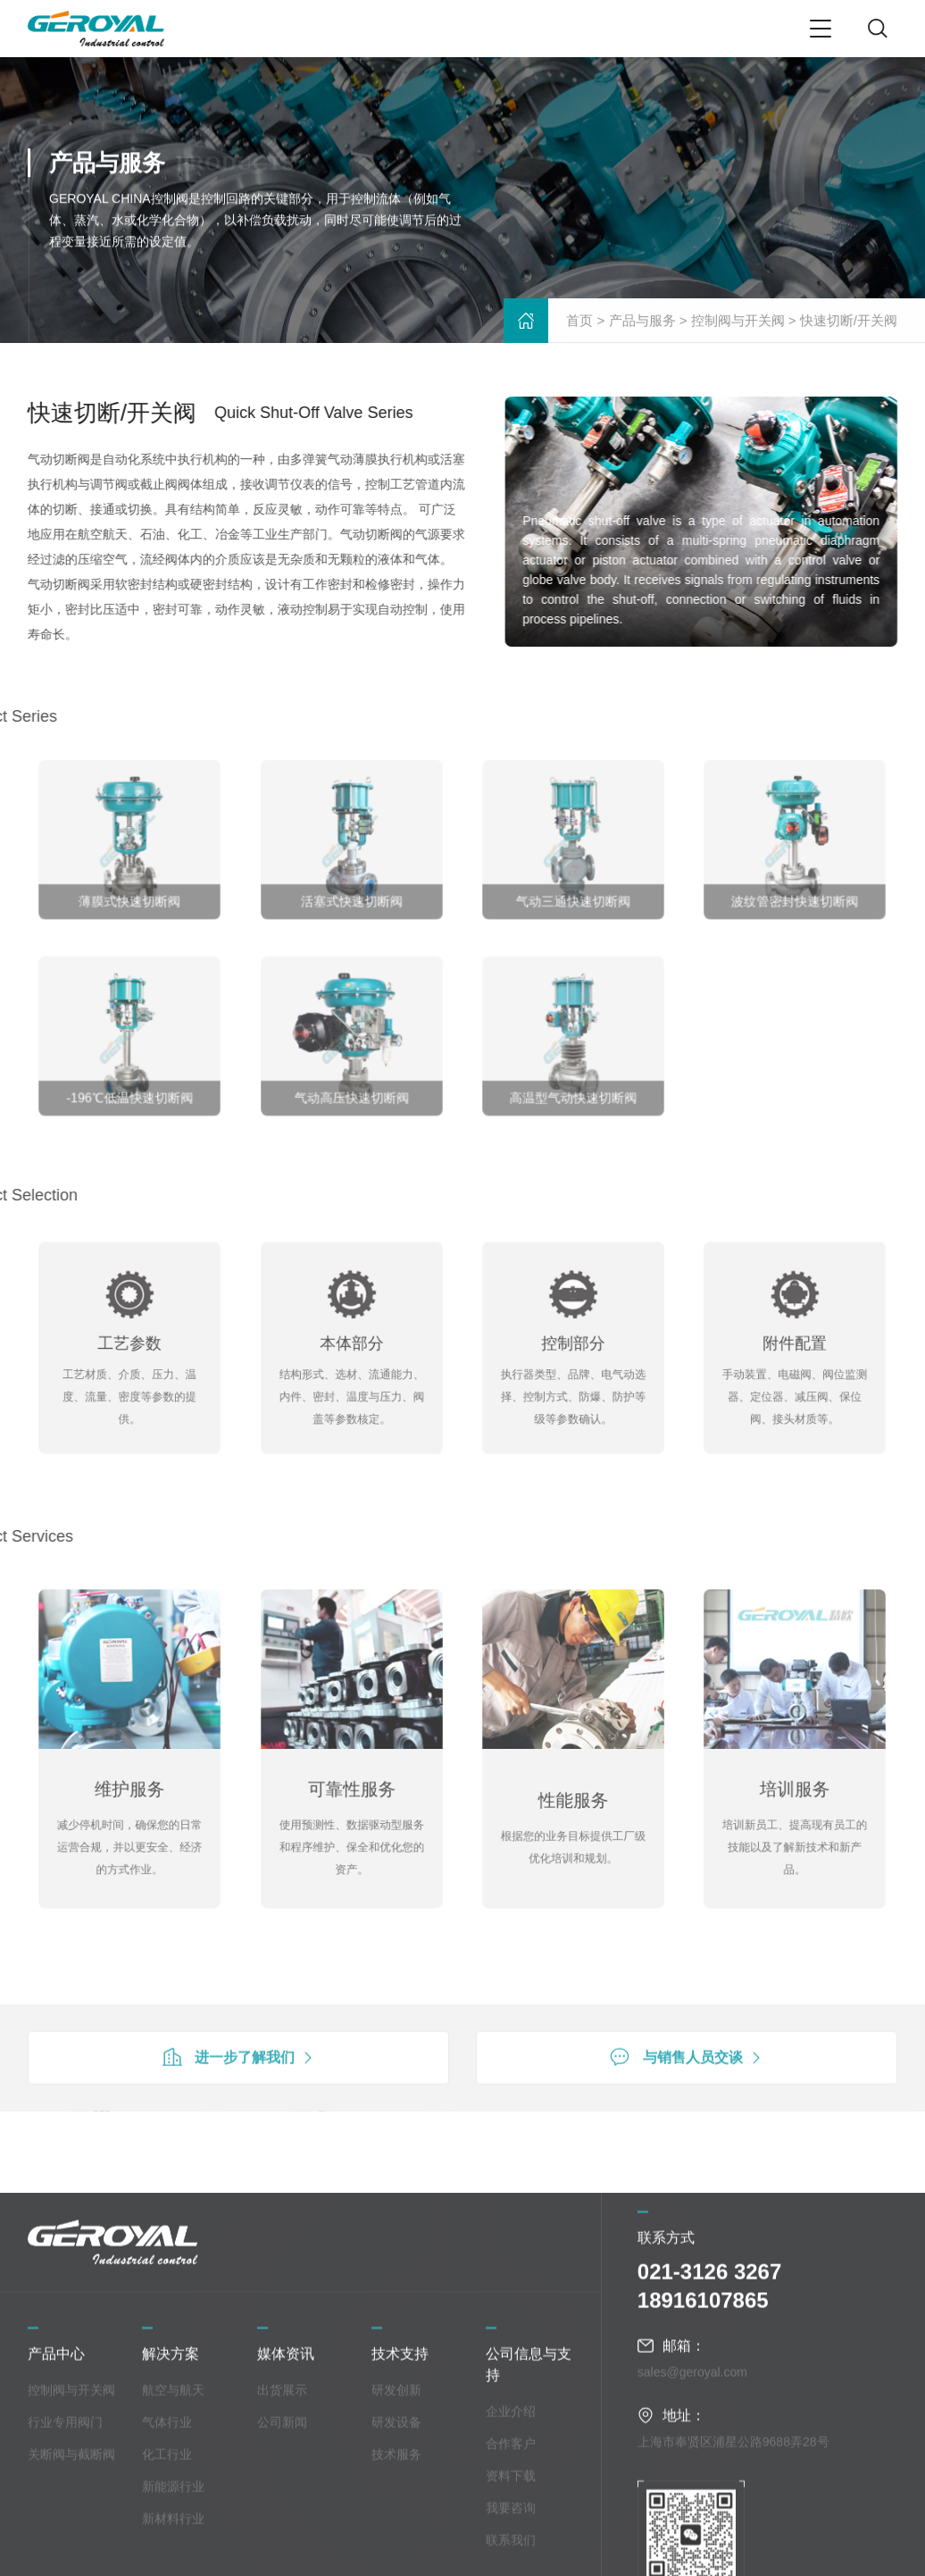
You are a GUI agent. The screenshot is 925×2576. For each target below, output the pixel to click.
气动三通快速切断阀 (573, 887)
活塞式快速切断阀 (351, 887)
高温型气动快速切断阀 (573, 1083)
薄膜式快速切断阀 (129, 887)
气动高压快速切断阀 (351, 1083)
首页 (579, 322)
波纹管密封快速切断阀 (795, 887)
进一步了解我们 (238, 2101)
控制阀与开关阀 (738, 322)
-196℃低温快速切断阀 (130, 1083)
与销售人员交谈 (686, 2101)
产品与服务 (642, 322)
